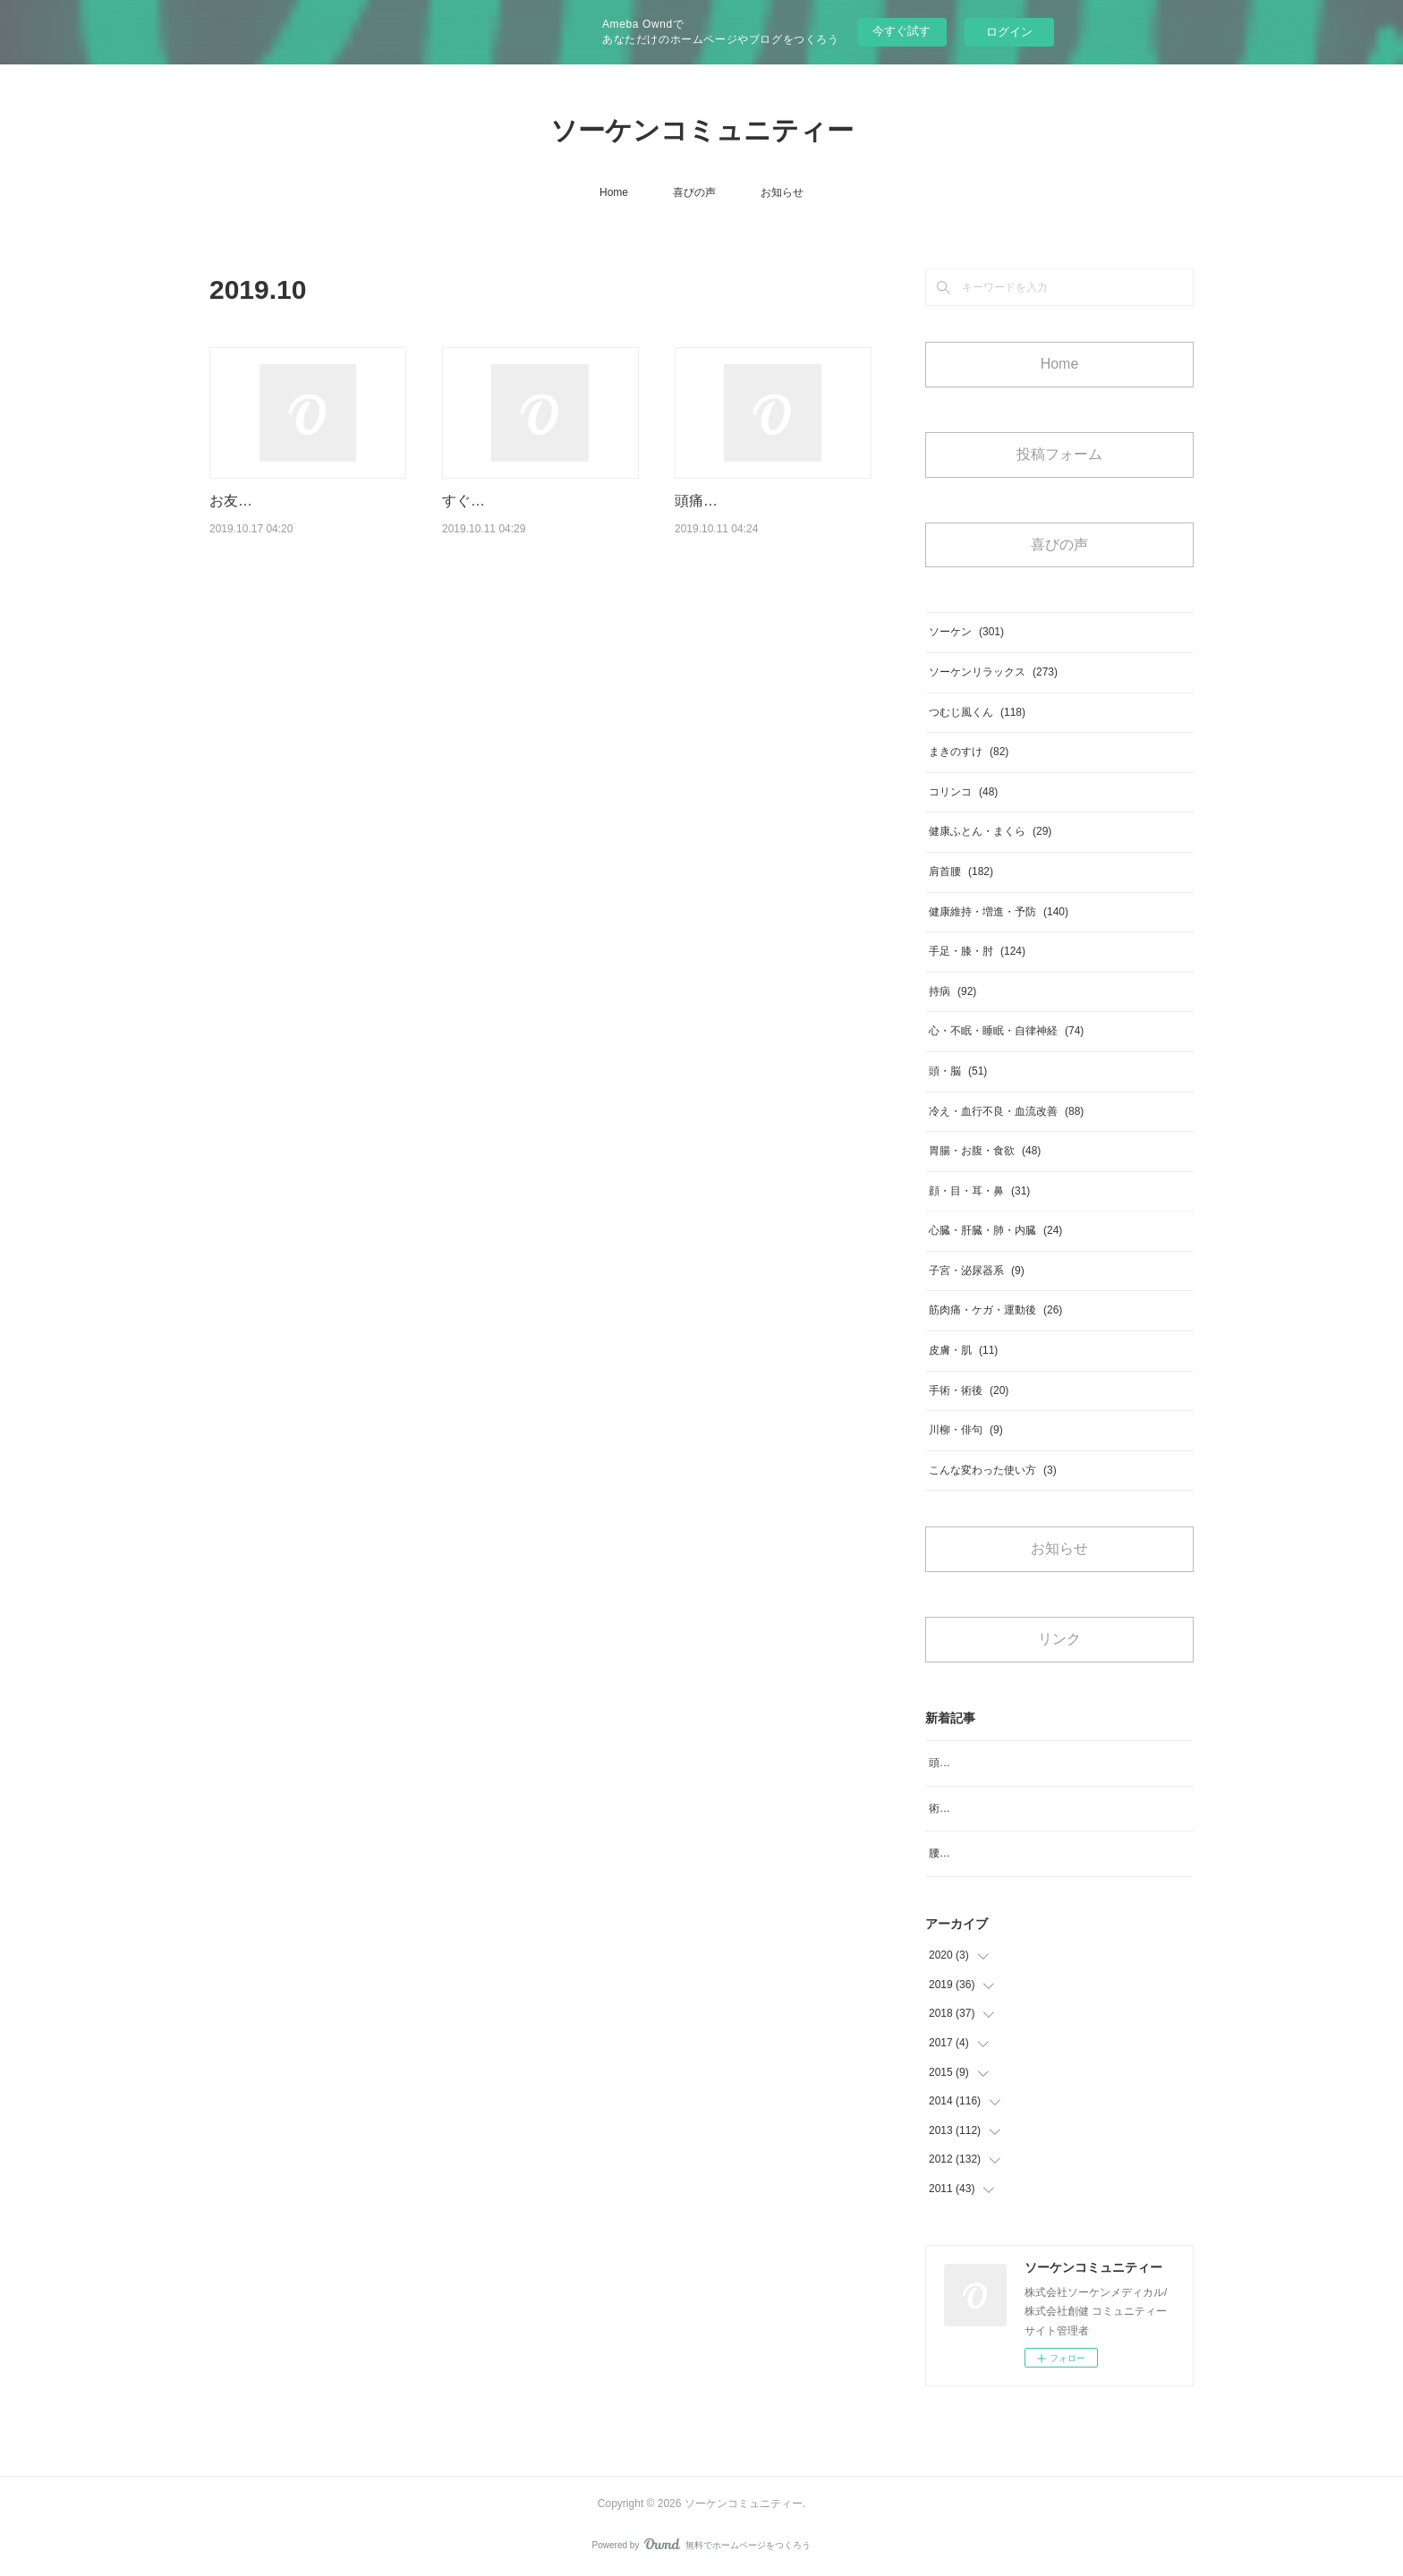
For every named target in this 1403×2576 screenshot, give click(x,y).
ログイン (1009, 31)
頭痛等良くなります (739, 500)
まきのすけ (968, 751)
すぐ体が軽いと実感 (506, 500)
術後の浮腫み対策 (972, 1808)
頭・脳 (958, 1071)
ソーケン (966, 631)
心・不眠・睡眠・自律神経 (1006, 1030)
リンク (1059, 1638)
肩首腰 (961, 871)
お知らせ (782, 192)
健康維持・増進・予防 (998, 911)
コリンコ (963, 792)
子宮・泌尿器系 (977, 1270)
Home (613, 192)
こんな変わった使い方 (993, 1470)
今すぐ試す (901, 31)
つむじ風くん (977, 712)
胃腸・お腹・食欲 (985, 1150)
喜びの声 (694, 192)
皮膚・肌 (963, 1350)
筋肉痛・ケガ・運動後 (995, 1310)
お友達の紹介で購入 (273, 500)
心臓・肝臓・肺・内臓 (995, 1230)
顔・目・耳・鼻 (979, 1191)
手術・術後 (968, 1390)
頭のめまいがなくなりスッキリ (1004, 1762)
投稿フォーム (1059, 454)
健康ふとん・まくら (990, 831)
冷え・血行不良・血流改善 (1006, 1111)
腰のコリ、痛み (966, 1853)
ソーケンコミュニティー (702, 130)
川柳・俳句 (966, 1430)
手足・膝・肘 (977, 951)
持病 (952, 991)
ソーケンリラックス (993, 672)
